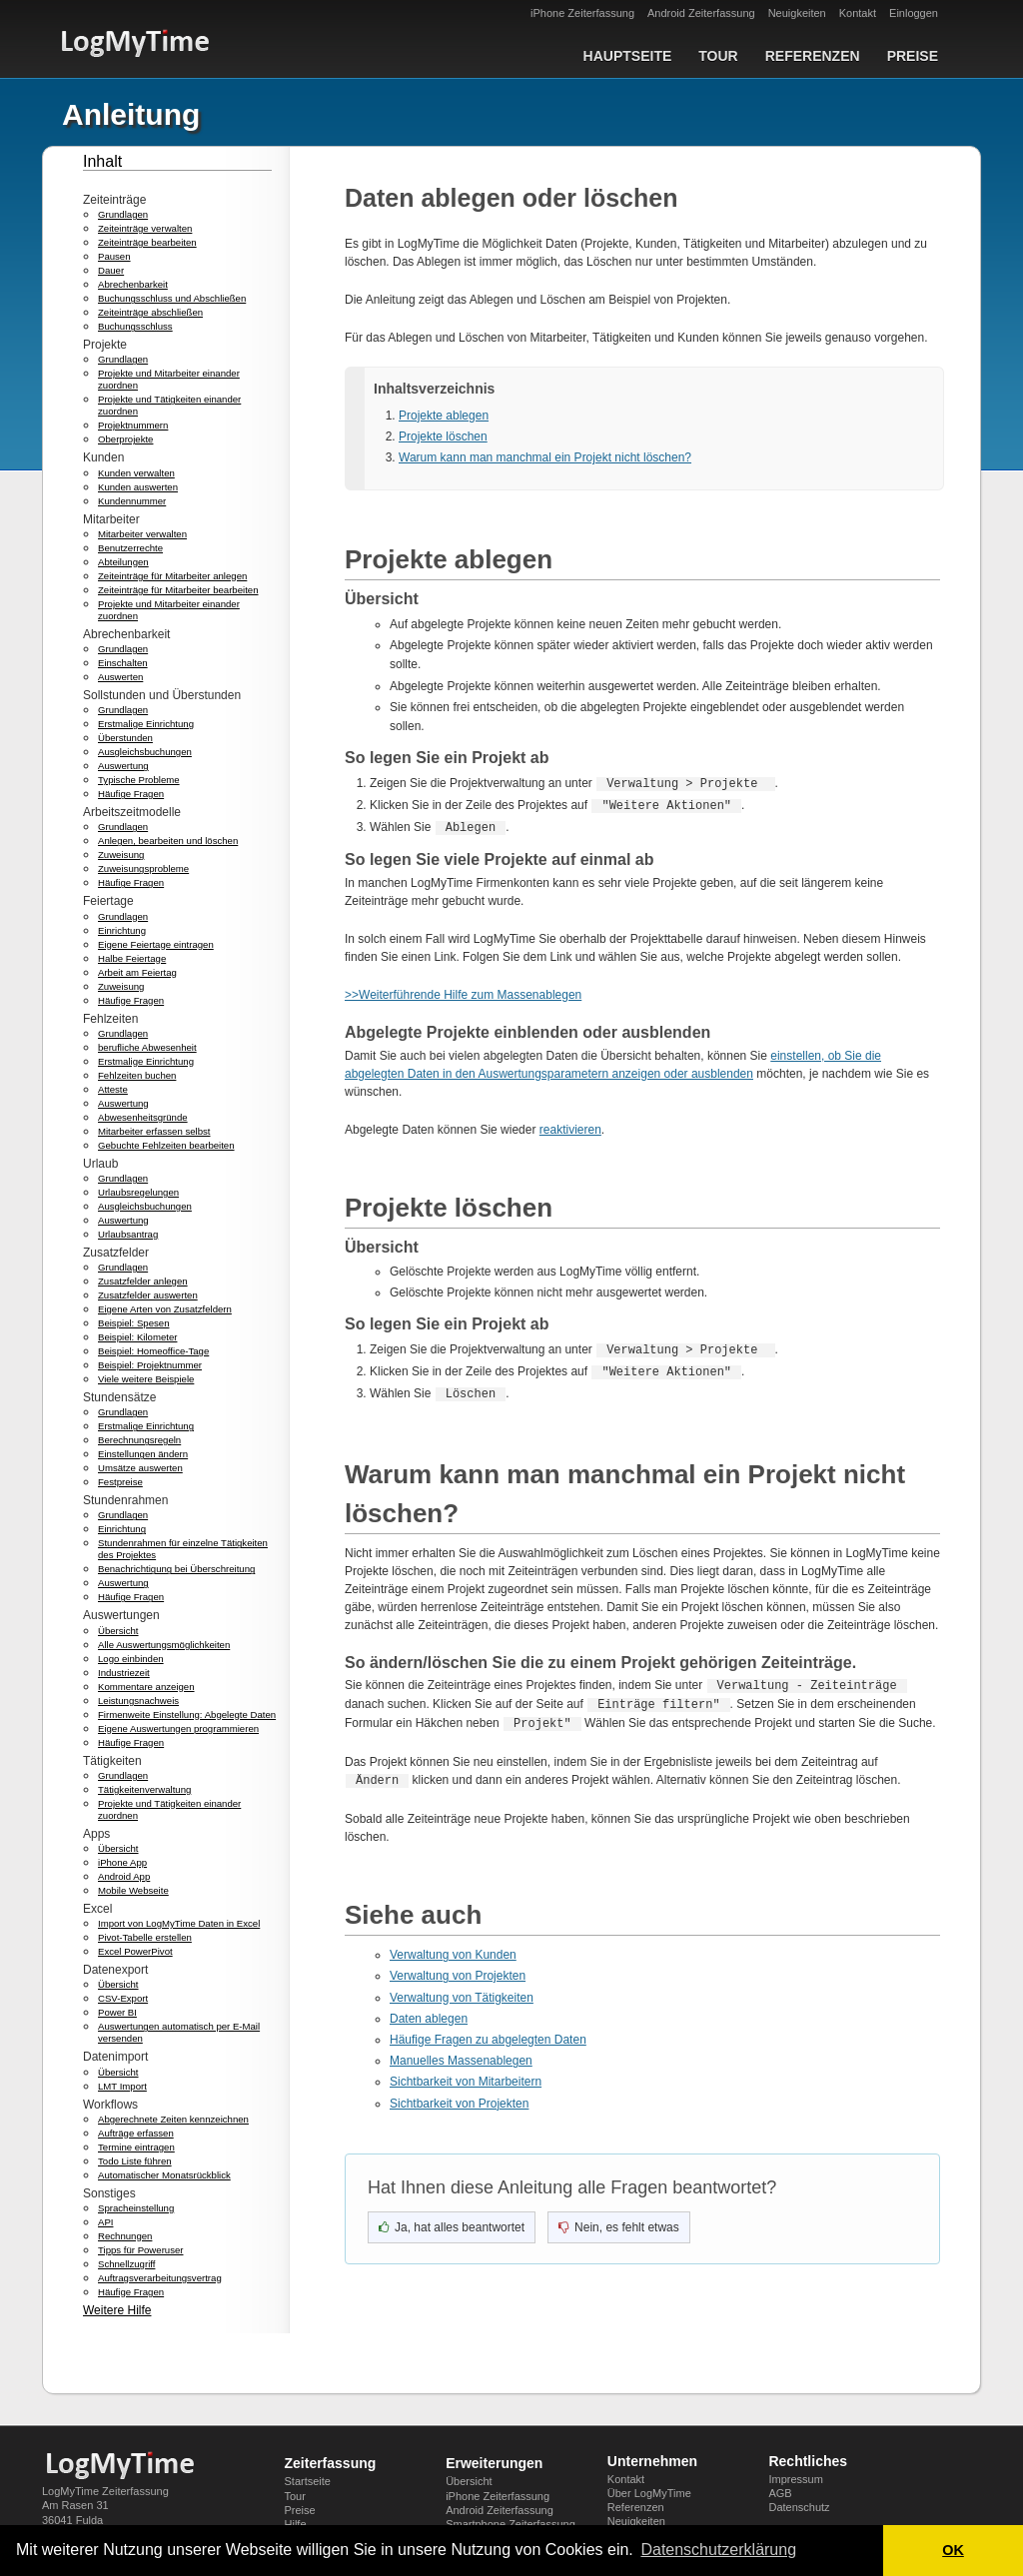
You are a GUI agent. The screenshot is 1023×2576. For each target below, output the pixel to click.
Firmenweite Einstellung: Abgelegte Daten (187, 1714)
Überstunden (125, 737)
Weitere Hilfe (117, 2310)
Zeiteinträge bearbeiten (147, 242)
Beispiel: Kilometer (137, 1336)
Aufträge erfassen (136, 2133)
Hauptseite (627, 56)
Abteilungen (123, 561)
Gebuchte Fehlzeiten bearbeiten (166, 1145)
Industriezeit (124, 1672)
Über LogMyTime (649, 2493)
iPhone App (122, 1862)
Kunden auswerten (138, 486)
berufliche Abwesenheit (147, 1047)
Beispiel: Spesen (133, 1322)
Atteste (113, 1089)
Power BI (117, 2012)
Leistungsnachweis (138, 1700)
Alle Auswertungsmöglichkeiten (164, 1644)
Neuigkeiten (797, 13)
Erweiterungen (494, 2463)
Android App (124, 1876)
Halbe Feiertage (132, 958)
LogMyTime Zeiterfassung (105, 2491)
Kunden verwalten (136, 472)
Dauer (111, 270)
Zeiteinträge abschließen (150, 312)
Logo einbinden (131, 1658)
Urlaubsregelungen (138, 1192)
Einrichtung (122, 930)
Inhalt (102, 161)
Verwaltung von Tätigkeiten (461, 1994)
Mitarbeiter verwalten (142, 533)
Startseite (308, 2481)
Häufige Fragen (131, 793)
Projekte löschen (443, 436)
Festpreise (120, 1481)
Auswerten (120, 676)
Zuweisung (121, 854)
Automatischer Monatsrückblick (164, 2174)
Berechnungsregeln (139, 1439)
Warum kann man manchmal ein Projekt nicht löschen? (545, 457)
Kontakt (857, 13)
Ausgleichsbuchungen (145, 751)
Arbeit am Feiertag (137, 972)
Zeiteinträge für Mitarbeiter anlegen (172, 575)
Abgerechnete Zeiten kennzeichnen (173, 2119)
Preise (912, 56)
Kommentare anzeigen (146, 1686)
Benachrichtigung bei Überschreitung (176, 1568)
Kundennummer (132, 500)
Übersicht (118, 1630)
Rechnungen (125, 2235)
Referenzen (812, 56)
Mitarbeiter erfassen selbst (154, 1131)
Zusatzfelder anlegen (143, 1281)
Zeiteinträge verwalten (145, 228)
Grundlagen (123, 214)
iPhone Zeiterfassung (582, 13)
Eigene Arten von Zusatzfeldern (165, 1308)
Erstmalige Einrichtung (146, 723)
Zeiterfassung (331, 2463)
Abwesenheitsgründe (143, 1117)
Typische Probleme (139, 779)
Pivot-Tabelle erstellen (145, 1937)
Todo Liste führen (135, 2160)
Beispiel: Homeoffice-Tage (153, 1350)
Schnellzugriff (126, 2263)
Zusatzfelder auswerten (148, 1294)
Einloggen (913, 13)
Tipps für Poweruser (141, 2249)
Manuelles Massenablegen (461, 2057)
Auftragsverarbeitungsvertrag (160, 2277)
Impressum (795, 2479)
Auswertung (123, 765)
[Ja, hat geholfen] (451, 2223)
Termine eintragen (136, 2147)
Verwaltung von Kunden (453, 1951)
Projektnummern (133, 425)
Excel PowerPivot (135, 1951)
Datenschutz (798, 2507)
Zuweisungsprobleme (143, 868)
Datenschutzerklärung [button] (718, 2549)
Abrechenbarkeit (133, 284)
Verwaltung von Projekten (457, 1972)
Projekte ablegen (444, 416)
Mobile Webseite (133, 1890)
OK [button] (953, 2550)
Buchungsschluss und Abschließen (172, 298)
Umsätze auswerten (140, 1467)
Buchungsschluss (135, 326)
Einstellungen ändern (143, 1453)
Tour (717, 56)
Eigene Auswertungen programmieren (178, 1728)
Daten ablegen (429, 2015)
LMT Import (122, 2086)
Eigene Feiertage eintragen (156, 944)
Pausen (114, 256)
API (105, 2221)
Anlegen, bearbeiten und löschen (168, 840)
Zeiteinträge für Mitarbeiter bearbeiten (178, 589)
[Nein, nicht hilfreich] (618, 2223)
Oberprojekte (125, 438)
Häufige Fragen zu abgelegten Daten (488, 2036)
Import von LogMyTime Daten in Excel (179, 1923)
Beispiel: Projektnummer (150, 1364)
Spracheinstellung (136, 2207)
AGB (779, 2493)
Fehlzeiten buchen (137, 1075)
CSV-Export (123, 1998)
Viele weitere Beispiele (146, 1378)
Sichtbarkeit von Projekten (459, 2100)
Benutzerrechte (130, 547)
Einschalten (123, 662)
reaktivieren (570, 1130)
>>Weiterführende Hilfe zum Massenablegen (463, 995)
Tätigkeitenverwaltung (144, 1789)
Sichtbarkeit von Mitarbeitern (465, 2078)
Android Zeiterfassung (701, 13)
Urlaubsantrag (128, 1234)
